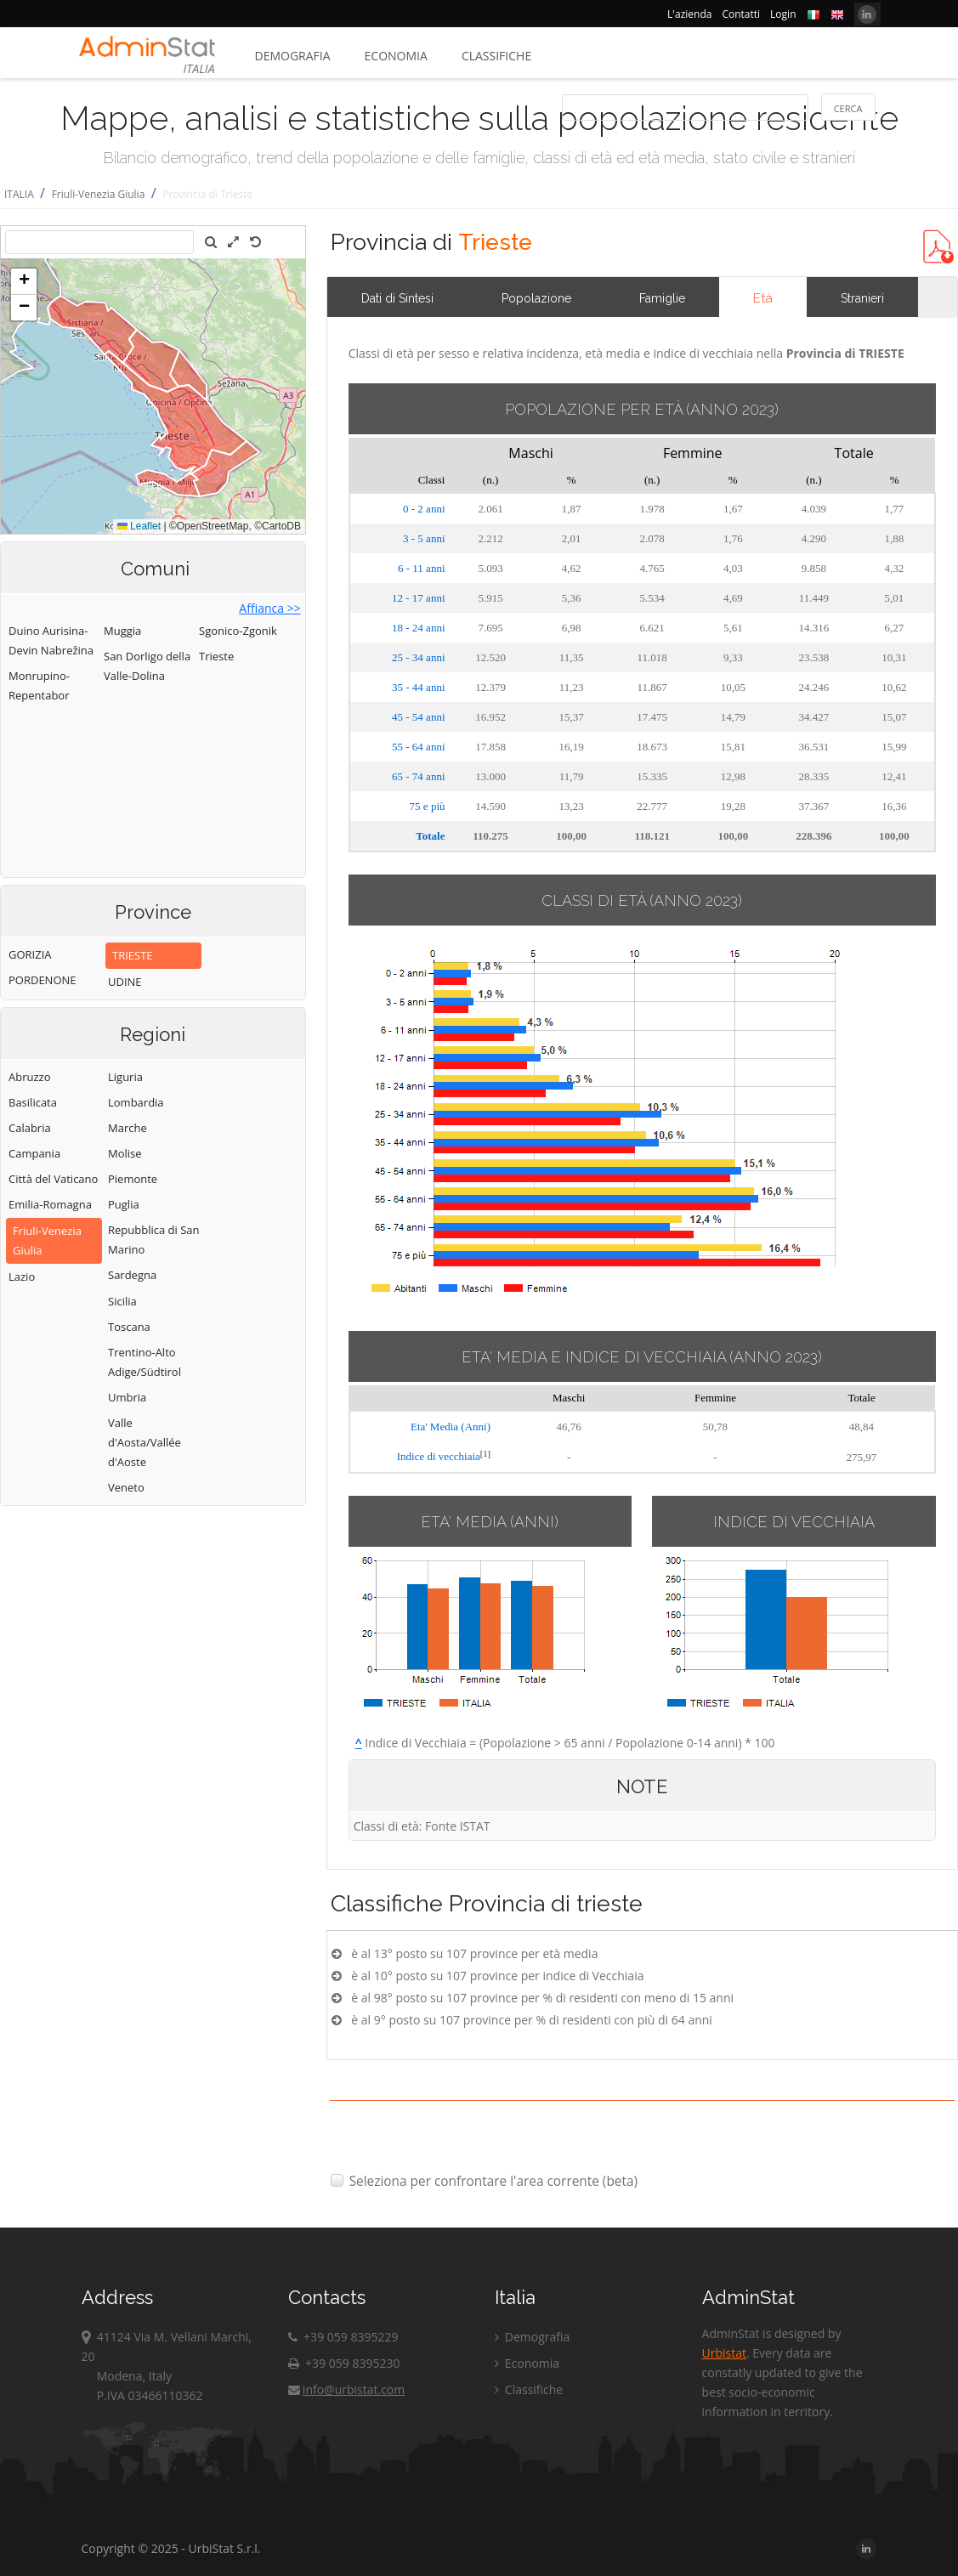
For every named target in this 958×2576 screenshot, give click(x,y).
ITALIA (19, 194)
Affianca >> (269, 608)
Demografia (293, 56)
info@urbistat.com (346, 2389)
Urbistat (724, 2353)
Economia (396, 56)
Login (783, 14)
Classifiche (496, 56)
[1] (485, 1453)
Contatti (741, 14)
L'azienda (689, 14)
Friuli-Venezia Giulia (98, 194)
